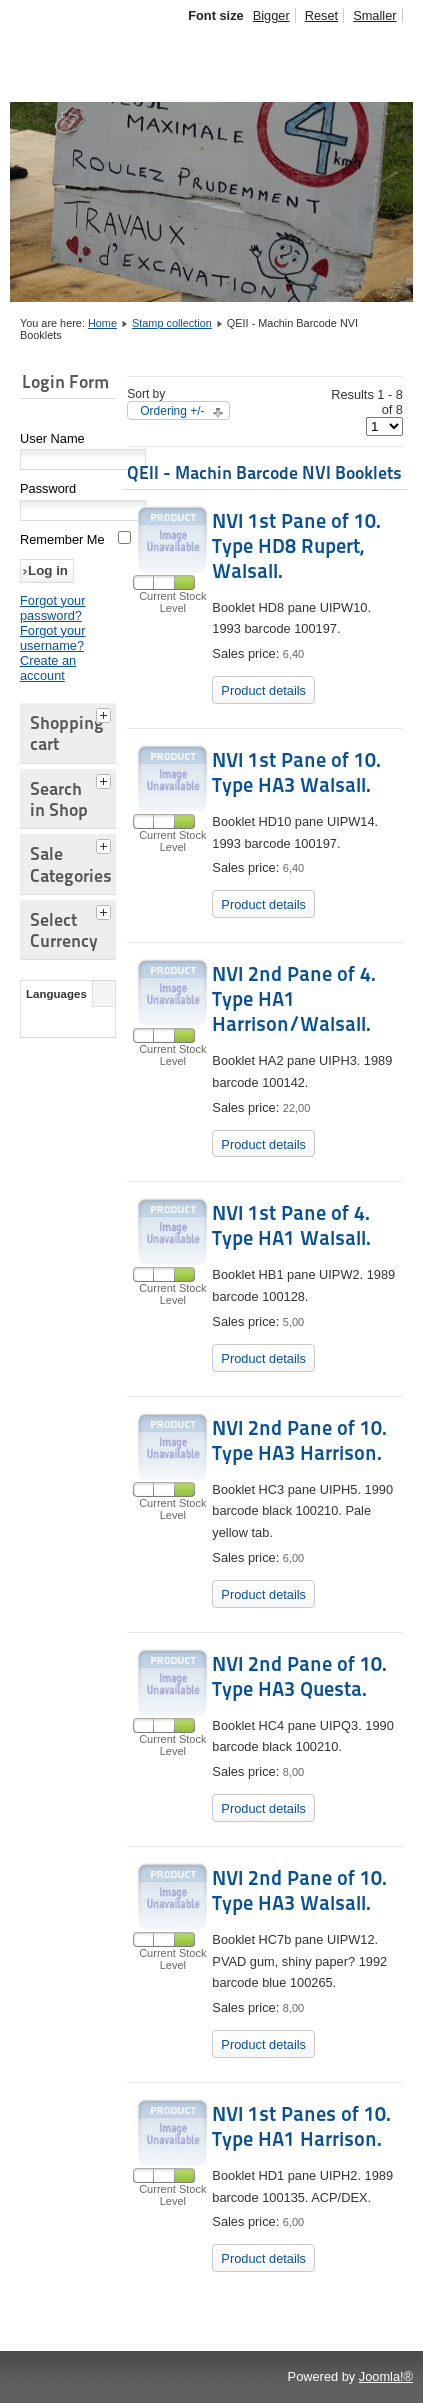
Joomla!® (386, 2376)
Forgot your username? (52, 638)
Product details (263, 690)
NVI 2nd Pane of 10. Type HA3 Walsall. (299, 1890)
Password (48, 488)
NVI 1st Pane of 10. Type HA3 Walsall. (296, 772)
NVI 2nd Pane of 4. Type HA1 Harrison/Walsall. (294, 999)
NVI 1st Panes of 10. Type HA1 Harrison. (301, 2126)
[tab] (106, 713)
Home (102, 323)
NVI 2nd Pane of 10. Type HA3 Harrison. (299, 1440)
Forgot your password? (52, 608)
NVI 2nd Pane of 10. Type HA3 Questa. (299, 1676)
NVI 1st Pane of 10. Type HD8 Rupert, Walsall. (296, 546)
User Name (52, 438)
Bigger (271, 15)
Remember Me (62, 539)
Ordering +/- (172, 411)
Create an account (48, 668)
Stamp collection (172, 323)
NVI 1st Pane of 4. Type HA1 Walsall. (291, 1225)
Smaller (374, 15)
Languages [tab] (56, 994)
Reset (321, 15)
